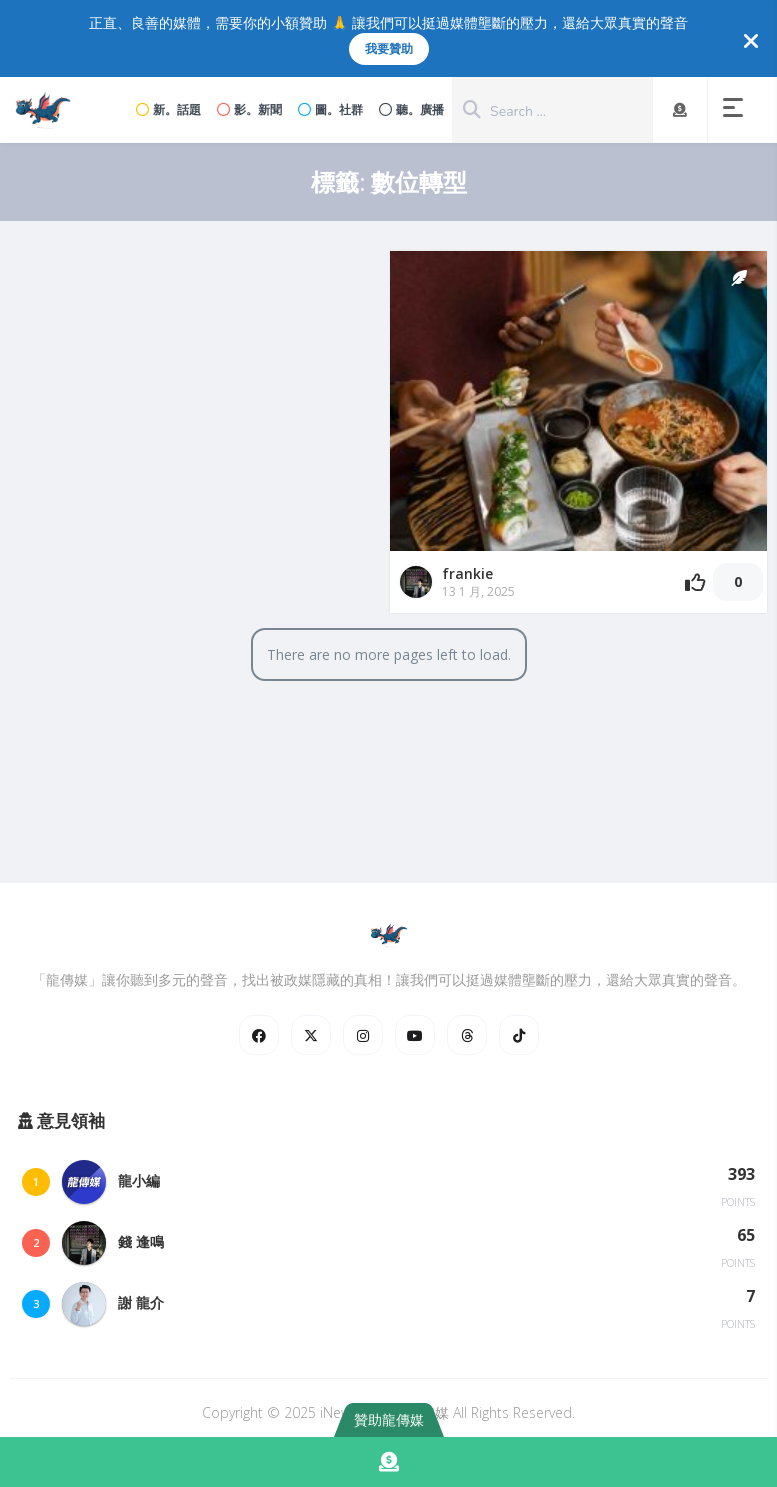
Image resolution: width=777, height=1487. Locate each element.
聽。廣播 (411, 109)
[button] (737, 110)
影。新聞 (249, 109)
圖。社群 (330, 109)
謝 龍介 (141, 1302)
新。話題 (168, 109)
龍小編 (139, 1180)
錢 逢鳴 (141, 1241)
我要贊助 (389, 48)
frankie (467, 573)
